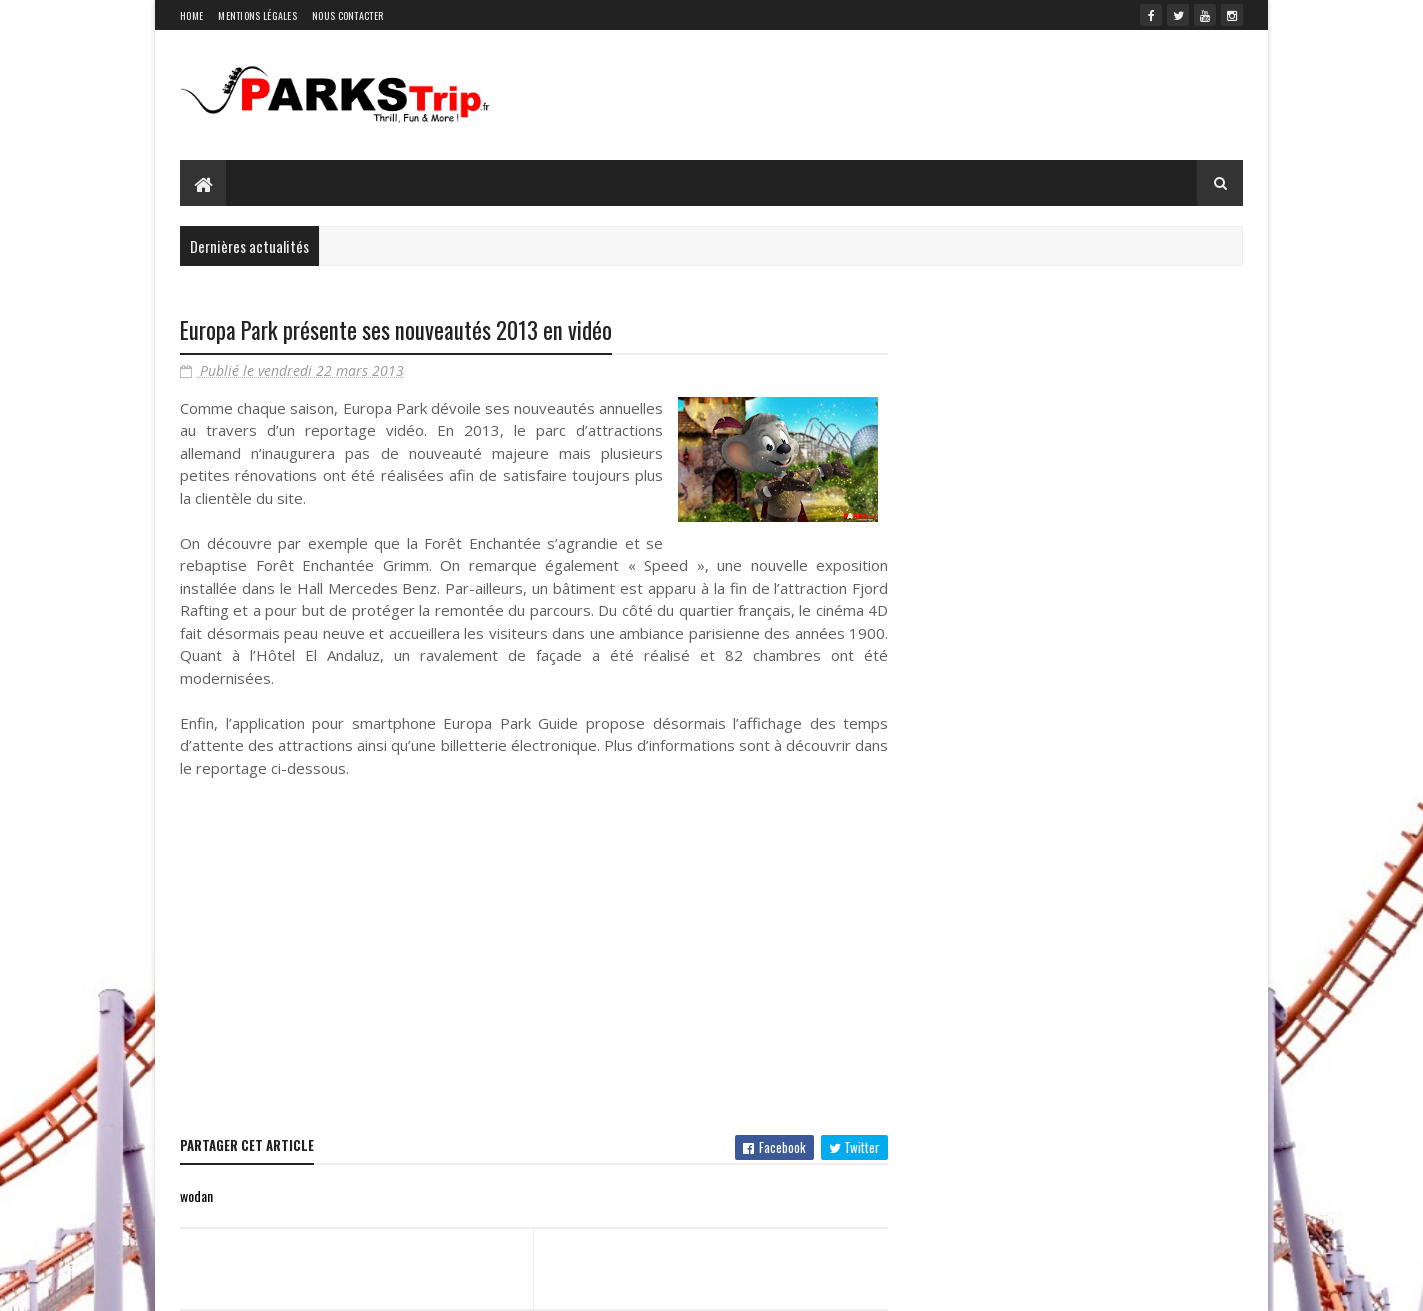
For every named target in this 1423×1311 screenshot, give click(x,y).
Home (191, 15)
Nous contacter (347, 15)
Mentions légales (257, 15)
